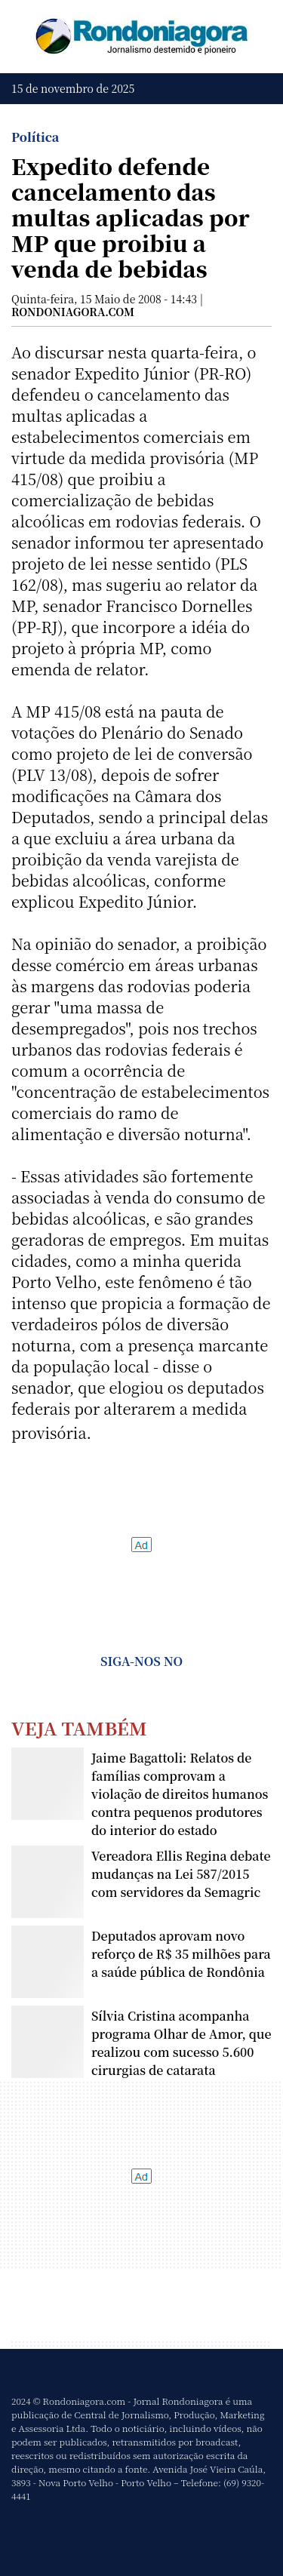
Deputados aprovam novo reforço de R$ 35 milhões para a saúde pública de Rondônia (181, 1954)
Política (35, 137)
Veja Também (79, 1727)
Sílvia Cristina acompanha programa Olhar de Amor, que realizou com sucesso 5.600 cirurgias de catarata (181, 2043)
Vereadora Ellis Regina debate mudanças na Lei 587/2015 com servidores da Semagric (181, 1874)
